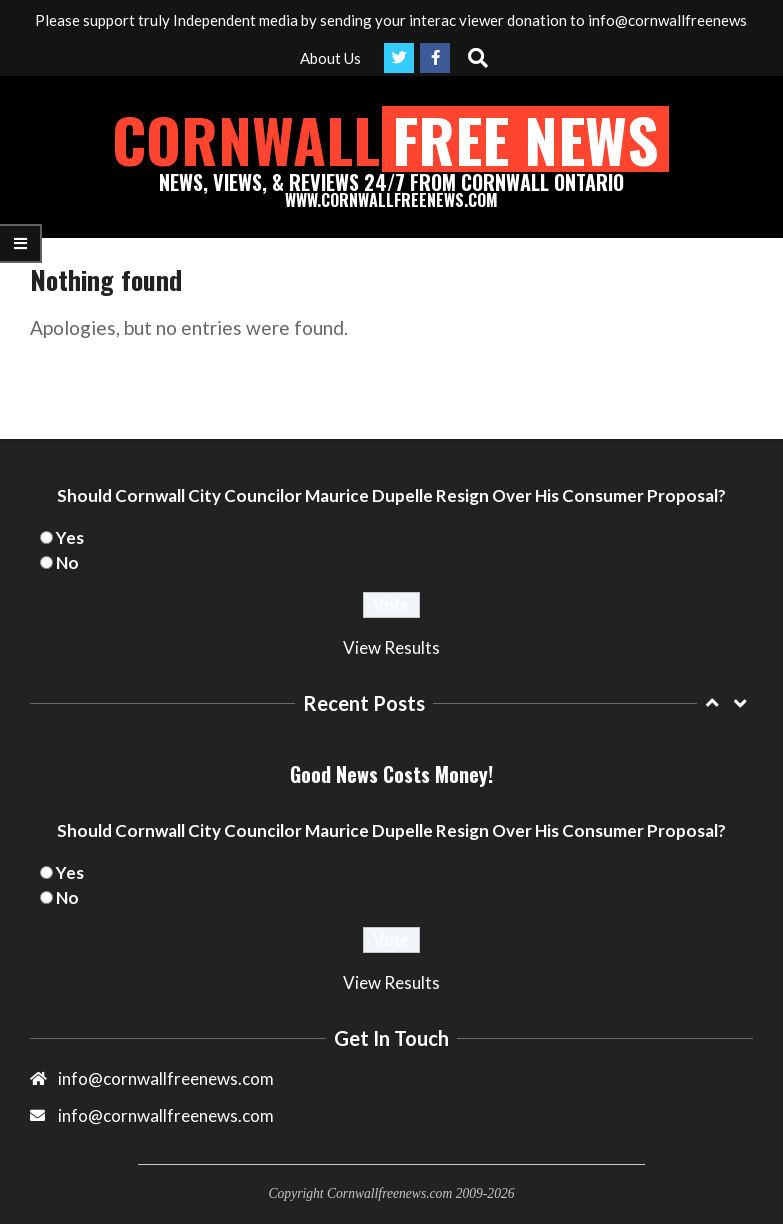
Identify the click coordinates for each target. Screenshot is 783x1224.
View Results (391, 647)
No (67, 562)
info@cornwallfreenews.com (166, 1115)
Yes (70, 537)
